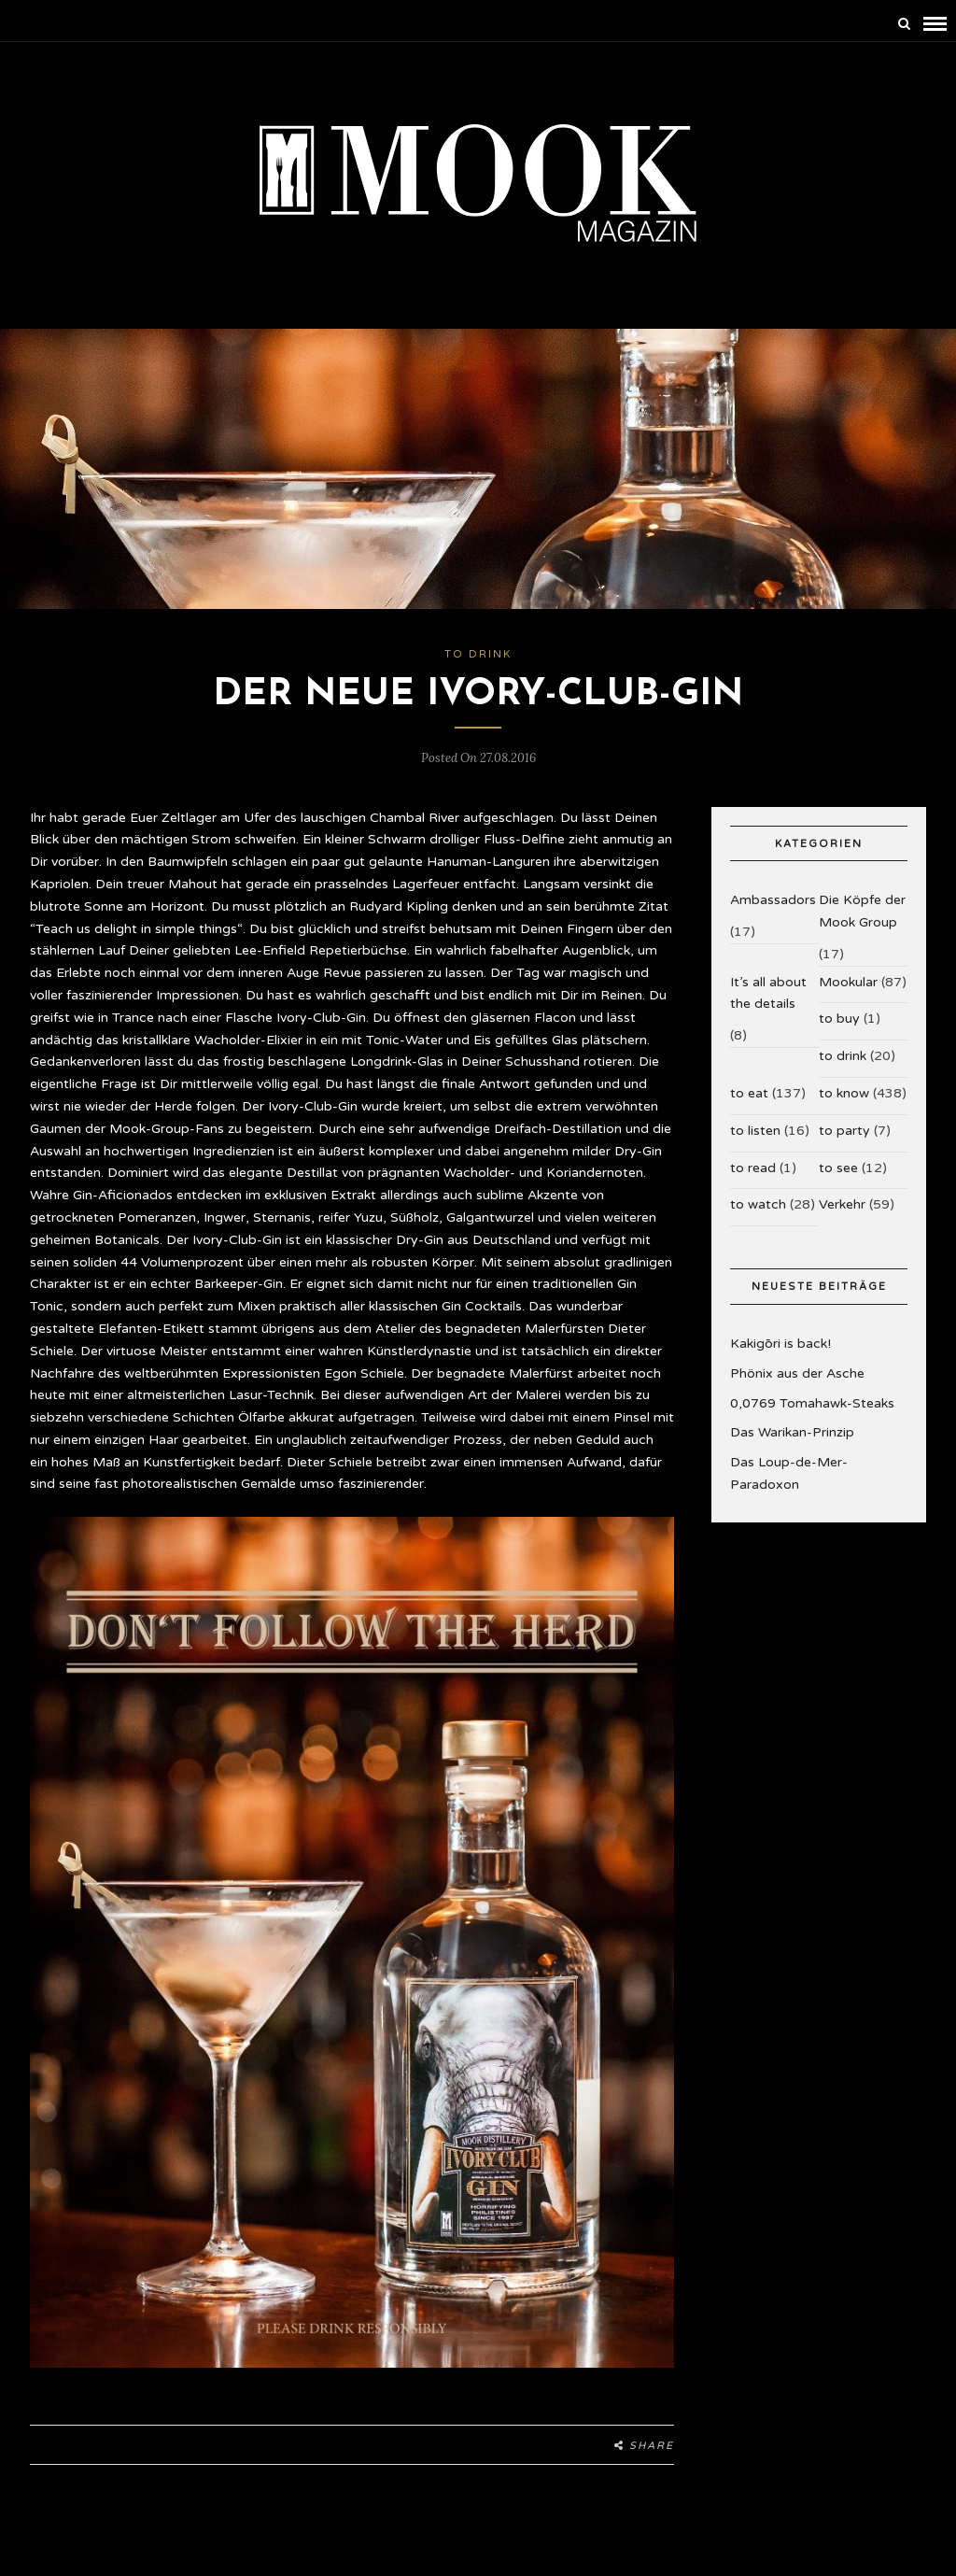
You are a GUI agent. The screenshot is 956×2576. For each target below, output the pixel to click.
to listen (755, 1131)
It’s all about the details (768, 993)
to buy (839, 1018)
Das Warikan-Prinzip (792, 1432)
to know (844, 1093)
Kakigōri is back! (780, 1344)
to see (838, 1168)
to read (753, 1168)
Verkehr (842, 1204)
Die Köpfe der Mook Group (862, 911)
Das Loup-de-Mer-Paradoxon (789, 1473)
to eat (749, 1093)
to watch (758, 1204)
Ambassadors (773, 900)
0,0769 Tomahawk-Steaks (812, 1403)
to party (844, 1131)
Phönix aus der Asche (797, 1373)
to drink (478, 654)
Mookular (848, 982)
